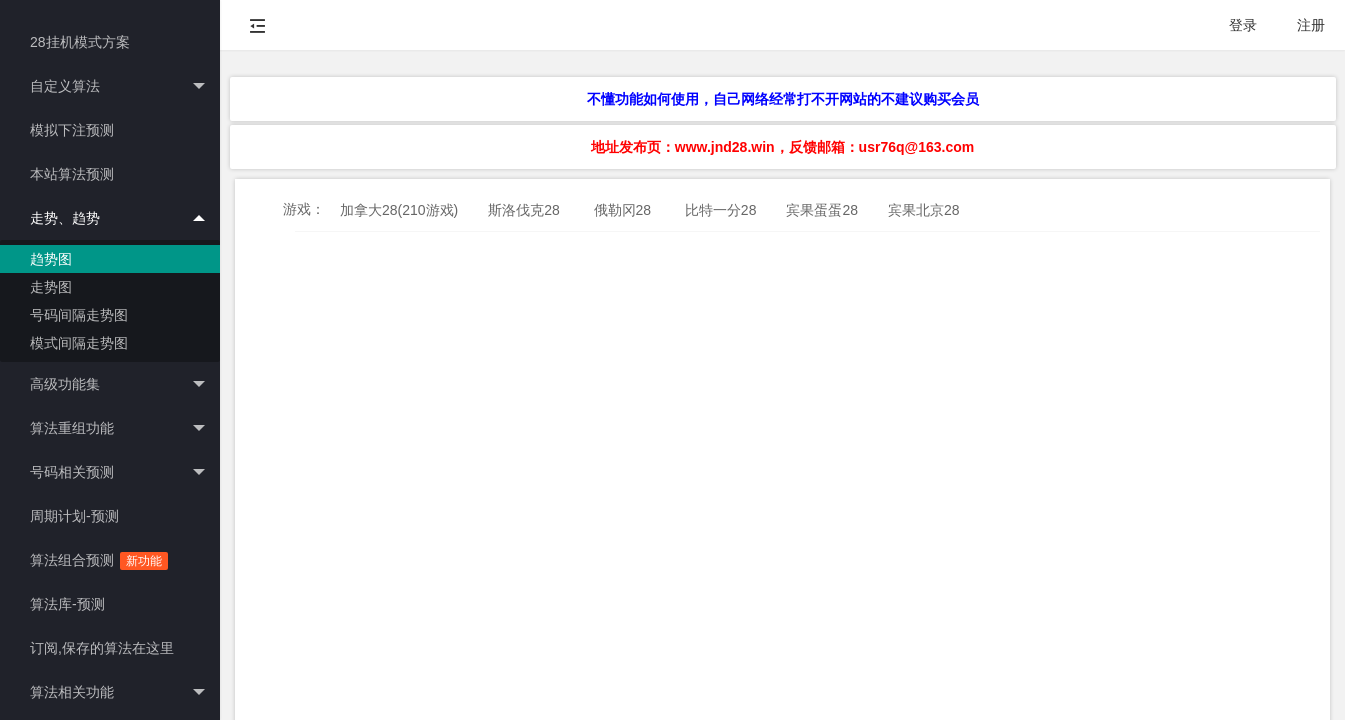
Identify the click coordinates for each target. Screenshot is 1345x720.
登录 (1243, 25)
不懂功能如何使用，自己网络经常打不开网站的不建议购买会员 (783, 99)
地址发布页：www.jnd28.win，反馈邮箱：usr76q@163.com (782, 147)
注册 (1311, 25)
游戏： (304, 209)
